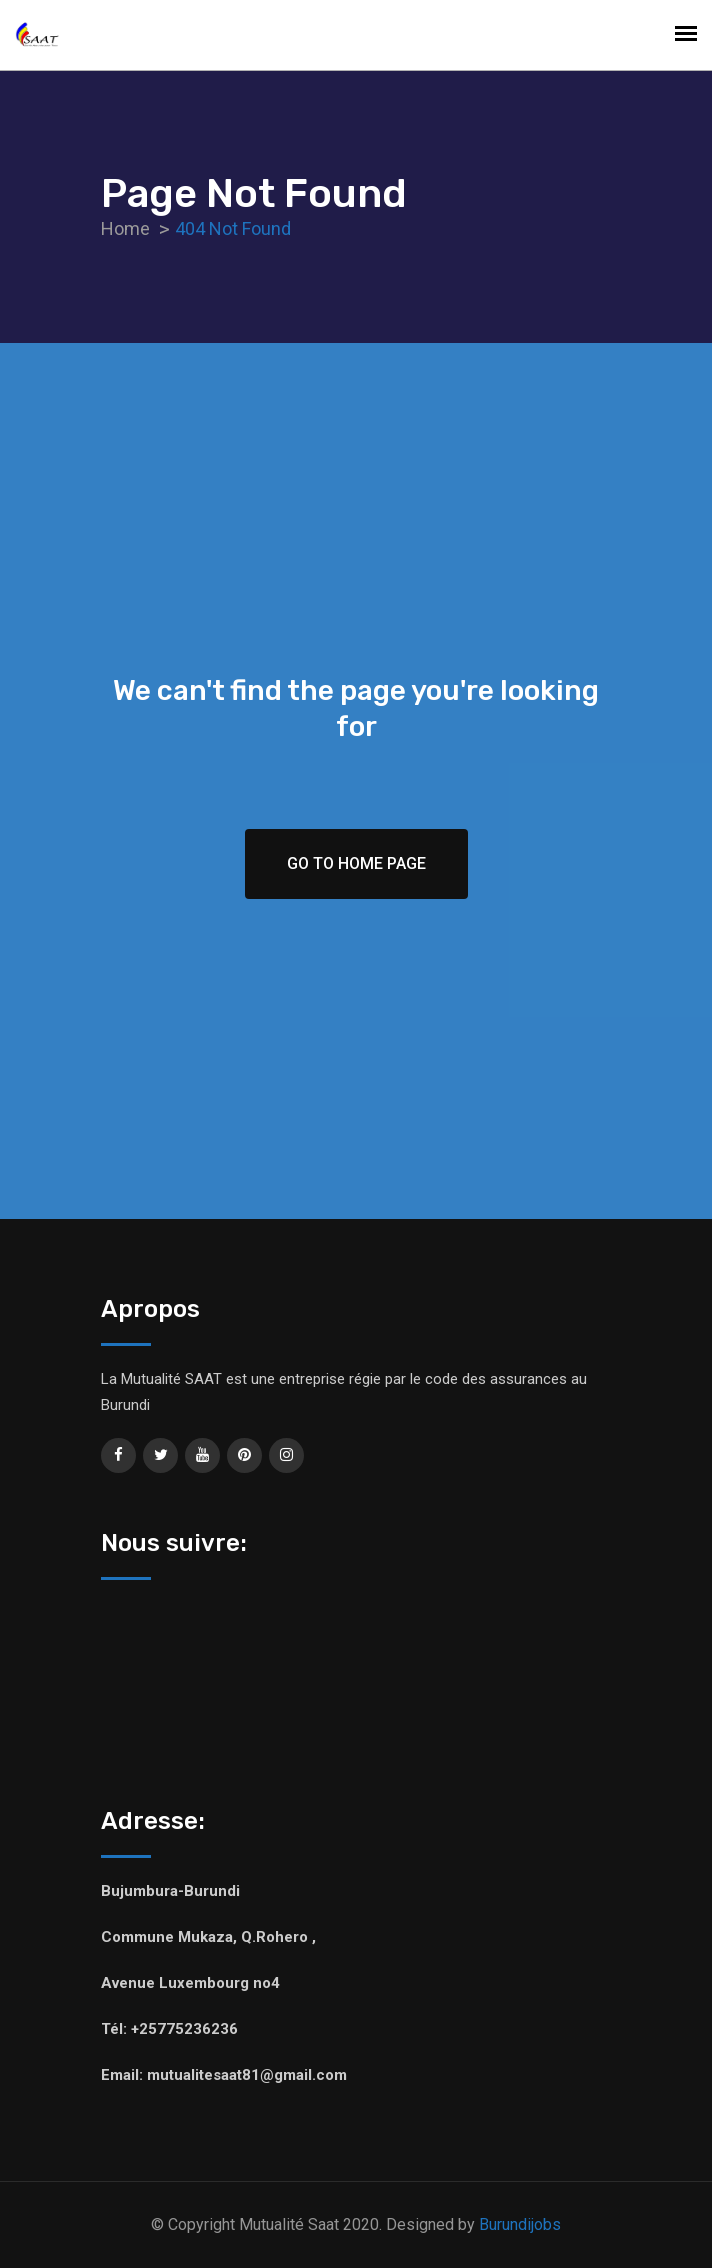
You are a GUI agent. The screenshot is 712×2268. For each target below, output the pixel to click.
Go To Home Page (356, 863)
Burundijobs (520, 2224)
